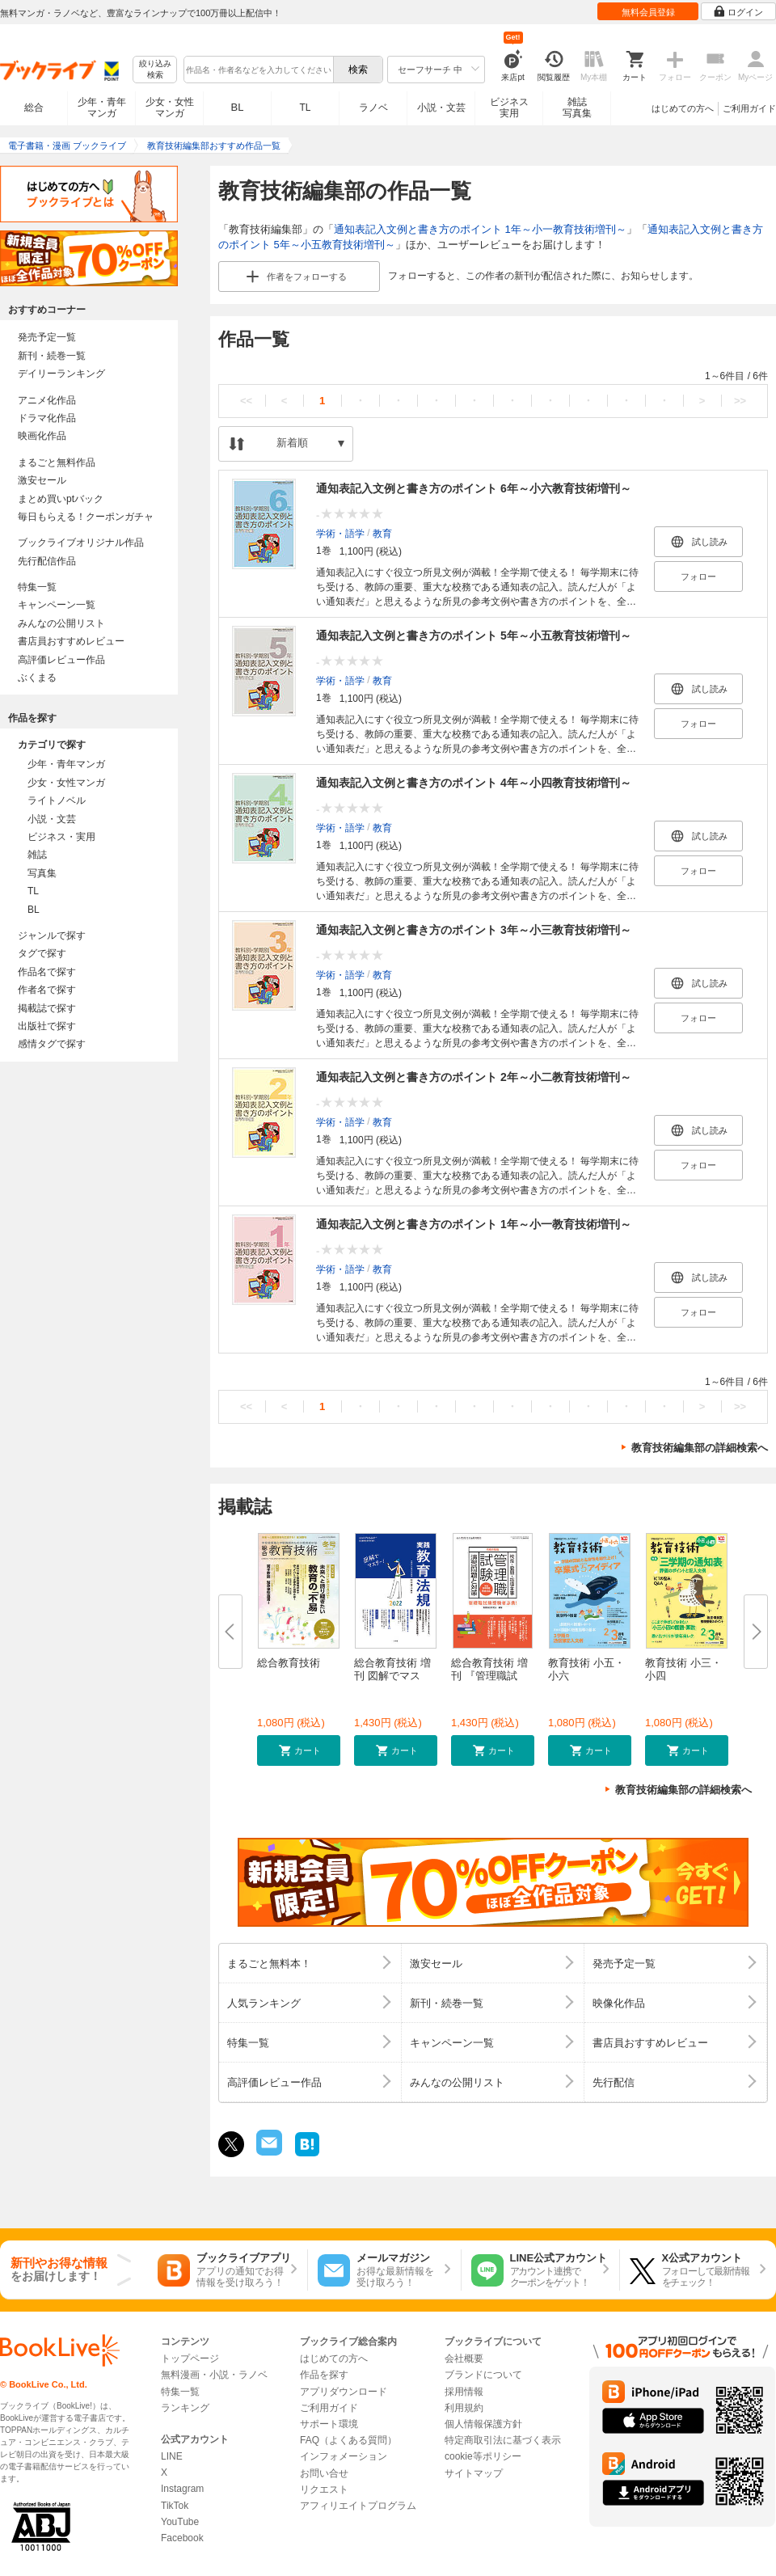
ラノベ (373, 107)
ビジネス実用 (509, 107)
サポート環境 (329, 2424)
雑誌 (37, 854)
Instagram (182, 2488)
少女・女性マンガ (170, 107)
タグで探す (42, 953)
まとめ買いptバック (60, 499)
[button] (298, 1750)
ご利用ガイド (749, 108)
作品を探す (324, 2374)
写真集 (42, 873)
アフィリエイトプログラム (358, 2505)
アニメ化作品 (47, 400)
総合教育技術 (288, 1663)
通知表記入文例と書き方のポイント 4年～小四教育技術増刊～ (473, 782)
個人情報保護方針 (483, 2424)
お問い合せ (324, 2473)
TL (304, 107)
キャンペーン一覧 (56, 604)
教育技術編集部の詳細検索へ (699, 1448)
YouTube (180, 2521)
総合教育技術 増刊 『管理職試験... (489, 1676)
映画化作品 (42, 435)
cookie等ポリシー (483, 2456)
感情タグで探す (52, 1043)
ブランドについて (483, 2374)
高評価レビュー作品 (61, 659)
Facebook (182, 2538)
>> (740, 401)
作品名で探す (47, 972)
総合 (34, 107)
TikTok (174, 2505)
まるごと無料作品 (56, 462)
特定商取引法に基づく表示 (503, 2440)
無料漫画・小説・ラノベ (214, 2374)
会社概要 (464, 2358)
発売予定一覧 (47, 337)
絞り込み (155, 70)
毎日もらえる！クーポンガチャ (86, 516)
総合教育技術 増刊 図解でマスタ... (392, 1676)
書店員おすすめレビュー (71, 641)
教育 (382, 532)
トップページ (190, 2358)
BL (237, 107)
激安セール (42, 480)
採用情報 (464, 2391)
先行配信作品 (47, 561)
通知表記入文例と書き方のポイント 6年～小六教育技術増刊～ (473, 488)
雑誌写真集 (577, 107)
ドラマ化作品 (47, 418)
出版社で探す (47, 1026)
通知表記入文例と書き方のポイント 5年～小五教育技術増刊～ (473, 635)
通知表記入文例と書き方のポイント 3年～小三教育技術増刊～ (473, 929)
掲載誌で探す (47, 1008)
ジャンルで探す (52, 935)
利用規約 (464, 2407)
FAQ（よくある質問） (348, 2440)
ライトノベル (56, 800)
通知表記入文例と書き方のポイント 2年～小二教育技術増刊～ (473, 1077)
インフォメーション (343, 2456)
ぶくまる (37, 677)
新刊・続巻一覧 (52, 355)
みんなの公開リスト (61, 623)
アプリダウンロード (343, 2391)
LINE (172, 2456)
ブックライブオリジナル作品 (81, 542)
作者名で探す (47, 989)
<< (246, 401)
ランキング (185, 2407)
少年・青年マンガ (102, 107)
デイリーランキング (61, 373)
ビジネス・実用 (61, 836)
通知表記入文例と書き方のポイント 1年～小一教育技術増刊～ (480, 229)
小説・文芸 (441, 107)
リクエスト (324, 2489)
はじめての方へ (683, 108)
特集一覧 (37, 587)
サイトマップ (474, 2473)
